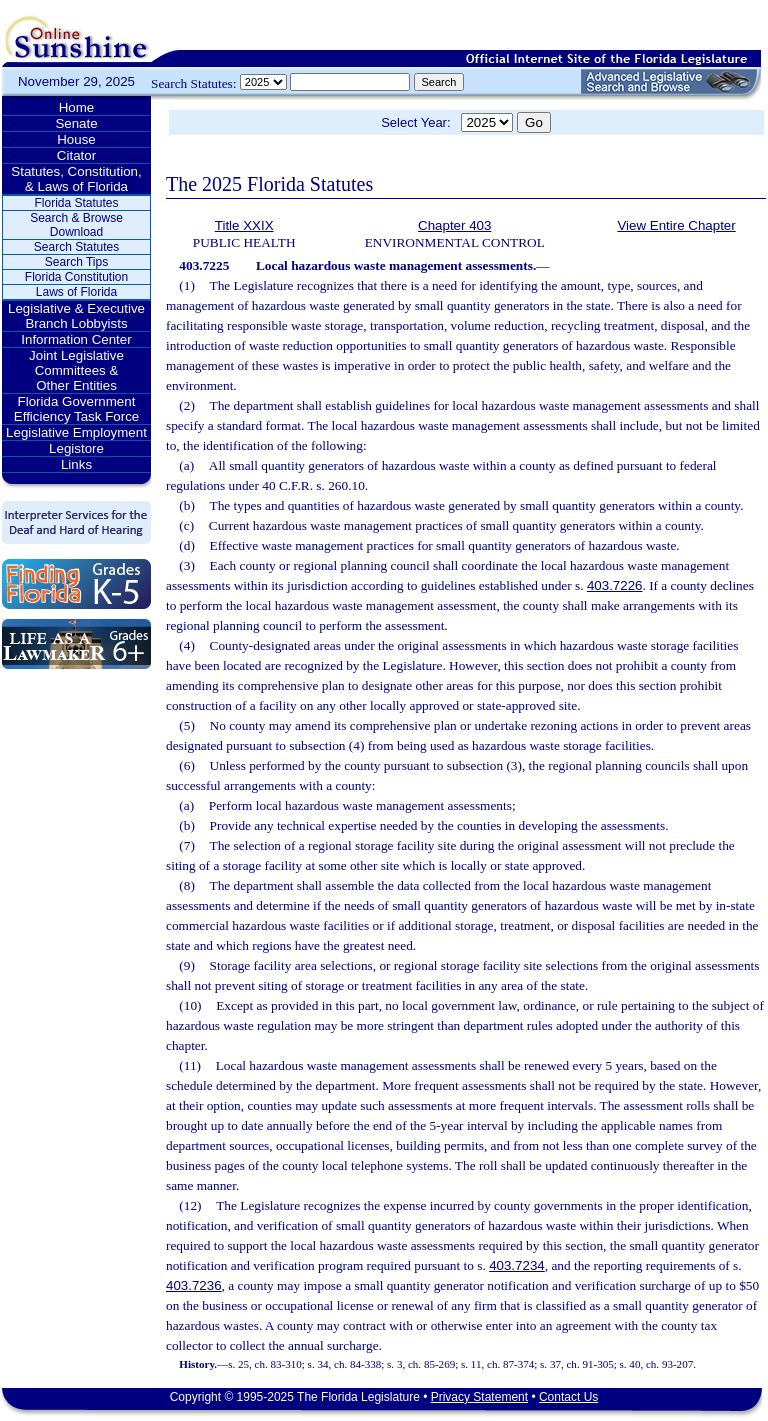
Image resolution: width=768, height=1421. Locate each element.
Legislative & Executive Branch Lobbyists (76, 316)
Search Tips (76, 262)
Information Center (76, 339)
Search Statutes (76, 247)
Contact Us (568, 1397)
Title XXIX (244, 225)
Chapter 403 (454, 225)
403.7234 (517, 1265)
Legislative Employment (76, 432)
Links (76, 464)
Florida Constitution (76, 277)
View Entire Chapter (676, 225)
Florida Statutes (76, 203)
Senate (76, 123)
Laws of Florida (76, 292)
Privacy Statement (479, 1397)
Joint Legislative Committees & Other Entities (76, 370)
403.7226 (615, 585)
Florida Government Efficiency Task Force (76, 409)
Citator (76, 155)
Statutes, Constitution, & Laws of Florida (76, 179)
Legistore (76, 448)
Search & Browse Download (76, 225)
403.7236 (194, 1285)
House (76, 139)
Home (77, 107)
